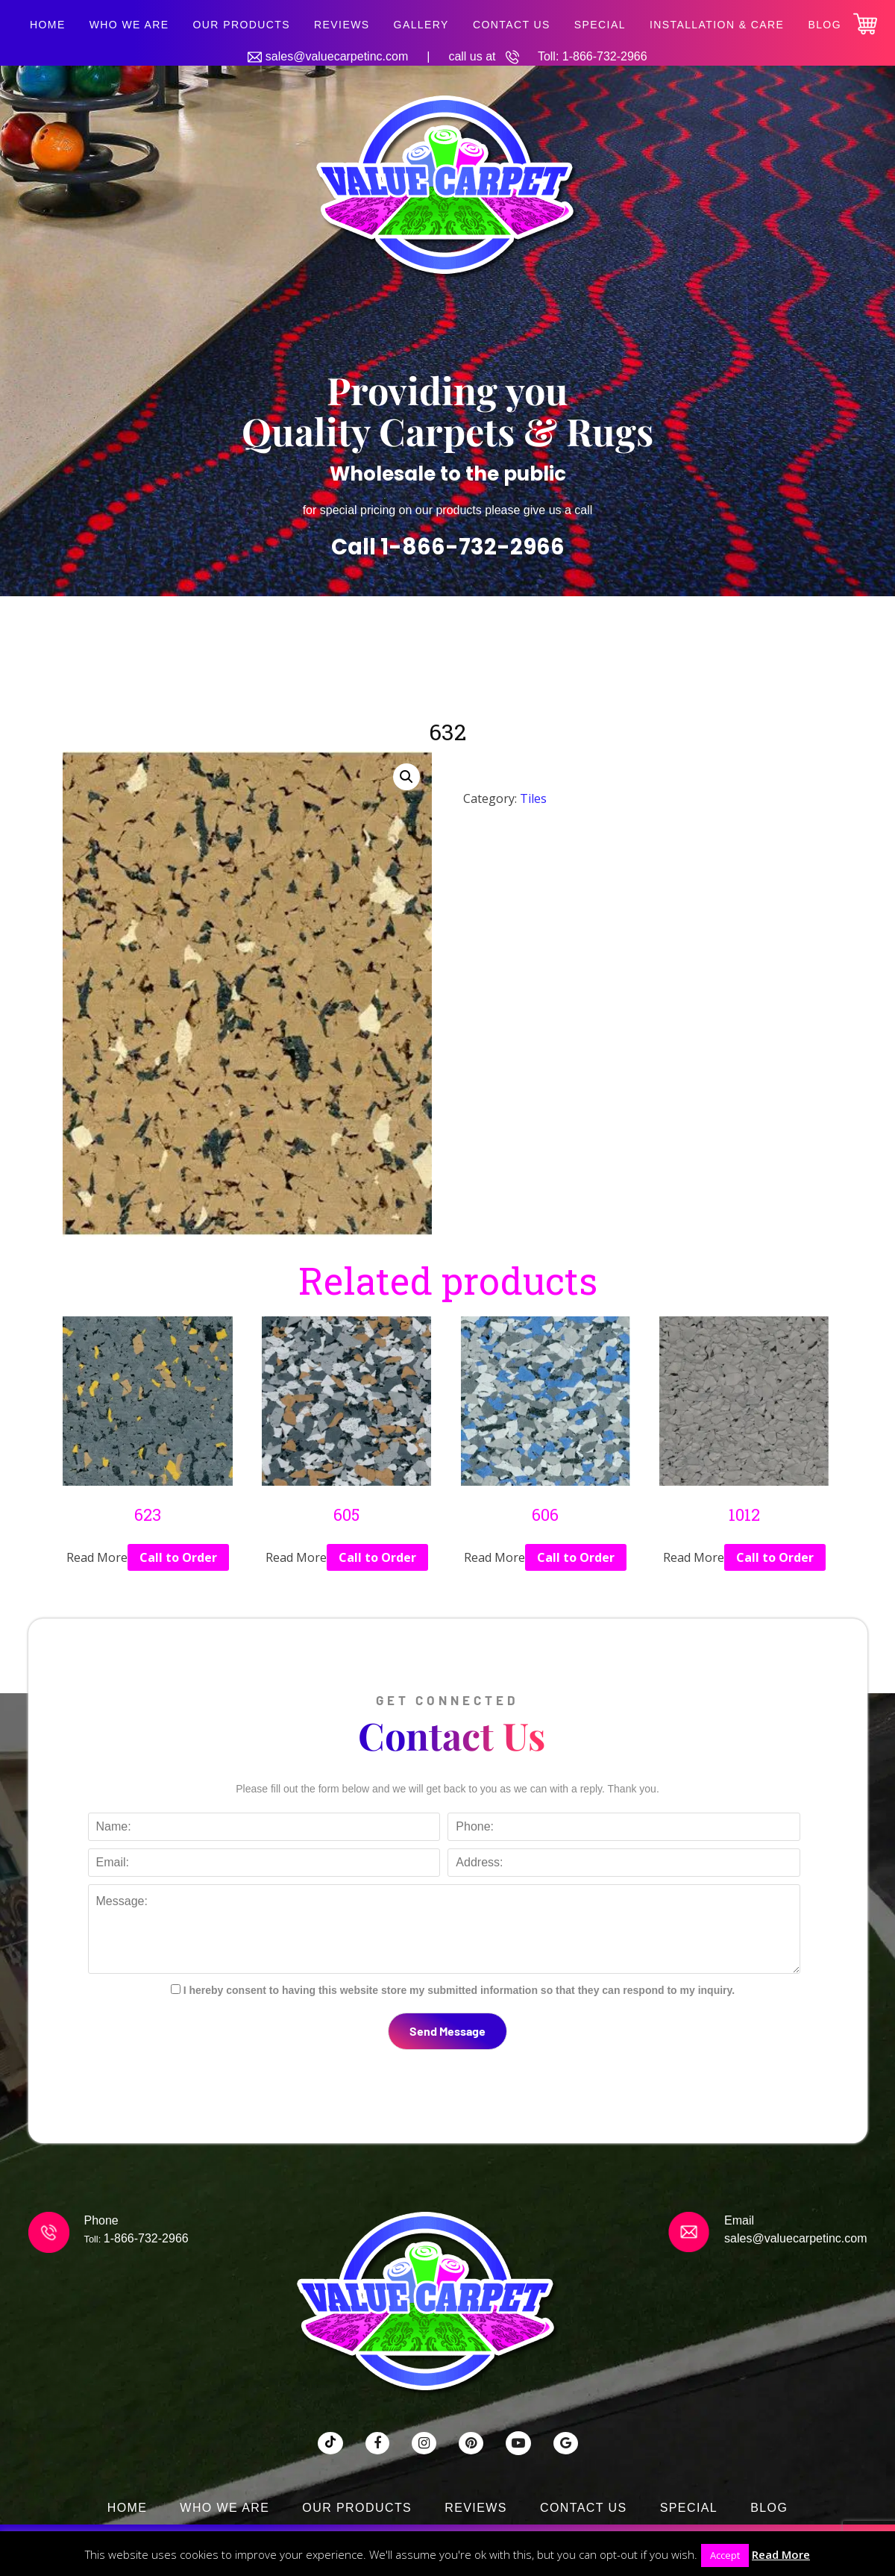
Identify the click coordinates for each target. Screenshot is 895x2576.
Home (48, 25)
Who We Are (129, 25)
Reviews (342, 25)
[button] (406, 776)
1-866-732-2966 (604, 56)
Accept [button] (725, 2555)
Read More (781, 2554)
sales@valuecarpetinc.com (337, 56)
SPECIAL (600, 25)
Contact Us (511, 25)
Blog (824, 25)
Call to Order (178, 1557)
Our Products (241, 25)
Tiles (533, 798)
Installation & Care (717, 25)
